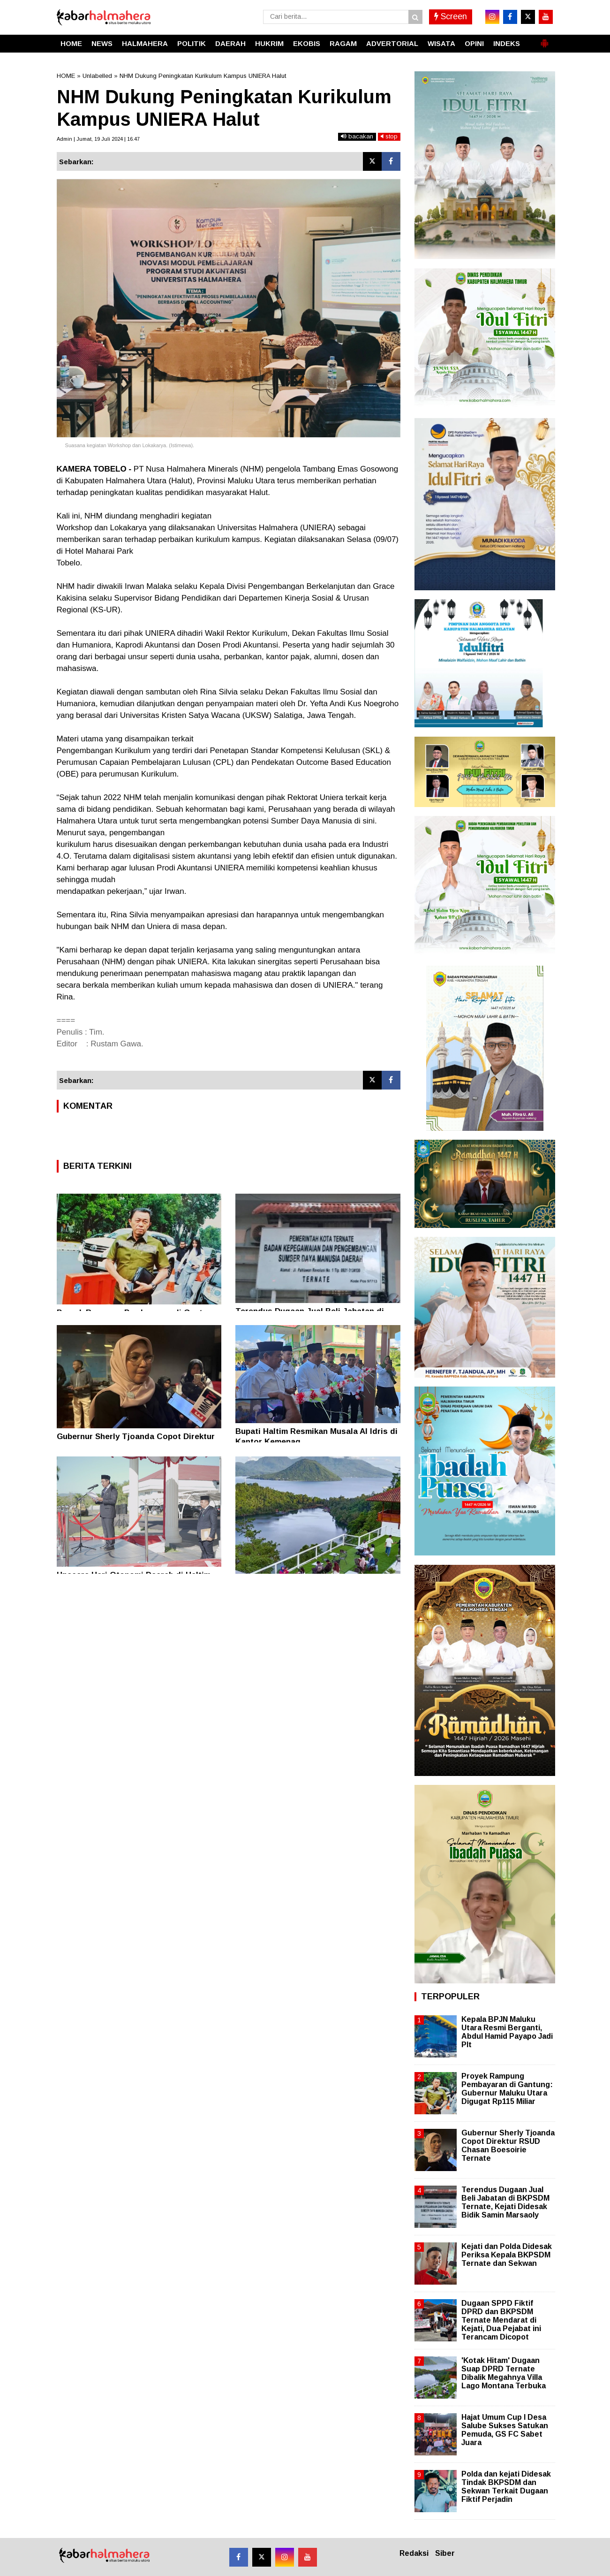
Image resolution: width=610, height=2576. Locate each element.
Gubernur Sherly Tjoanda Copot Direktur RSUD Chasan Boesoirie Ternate (508, 2146)
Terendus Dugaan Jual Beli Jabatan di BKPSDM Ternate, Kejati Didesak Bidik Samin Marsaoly (505, 2202)
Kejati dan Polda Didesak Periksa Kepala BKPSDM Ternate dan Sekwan (506, 2254)
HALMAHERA (145, 43)
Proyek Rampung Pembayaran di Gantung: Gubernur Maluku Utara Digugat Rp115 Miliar (507, 2089)
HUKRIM (269, 43)
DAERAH (230, 43)
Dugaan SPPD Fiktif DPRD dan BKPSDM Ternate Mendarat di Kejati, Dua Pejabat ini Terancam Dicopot (501, 2320)
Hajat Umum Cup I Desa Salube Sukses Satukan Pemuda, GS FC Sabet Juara (504, 2430)
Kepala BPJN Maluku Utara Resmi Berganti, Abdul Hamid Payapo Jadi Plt (507, 2032)
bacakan (357, 136)
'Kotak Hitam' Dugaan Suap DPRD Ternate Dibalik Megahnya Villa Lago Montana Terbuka (503, 2373)
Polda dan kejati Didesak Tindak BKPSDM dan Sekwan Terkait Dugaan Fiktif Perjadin (506, 2487)
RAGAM (343, 43)
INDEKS (506, 43)
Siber (445, 2553)
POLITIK (191, 43)
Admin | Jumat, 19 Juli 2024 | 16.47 (98, 139)
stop (389, 136)
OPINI (474, 43)
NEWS (102, 43)
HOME (71, 43)
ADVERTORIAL (392, 43)
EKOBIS (306, 43)
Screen (450, 16)
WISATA (441, 43)
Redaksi (414, 2553)
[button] (544, 39)
